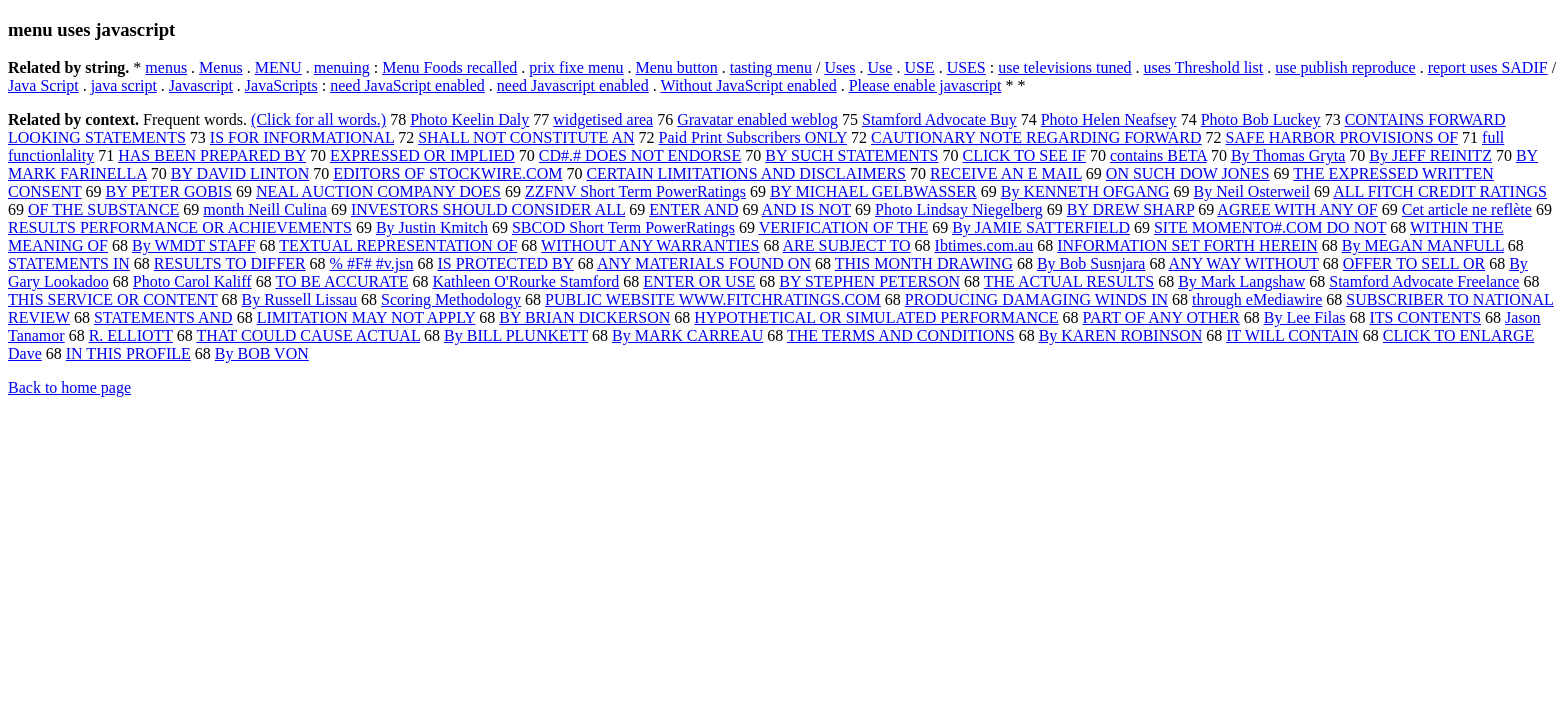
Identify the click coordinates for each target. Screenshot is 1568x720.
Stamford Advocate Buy (939, 119)
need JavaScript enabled (407, 85)
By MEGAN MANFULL (1423, 245)
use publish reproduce (1345, 67)
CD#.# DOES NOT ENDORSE (640, 155)
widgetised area (603, 119)
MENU (278, 67)
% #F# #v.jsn (372, 263)
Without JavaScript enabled (748, 85)
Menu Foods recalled (449, 67)
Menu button (677, 67)
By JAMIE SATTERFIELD (1041, 227)
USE (919, 67)
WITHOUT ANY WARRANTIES (650, 245)
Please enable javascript (925, 85)
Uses (839, 67)
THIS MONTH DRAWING (924, 263)
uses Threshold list (1204, 67)
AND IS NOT (806, 209)
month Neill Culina (265, 209)
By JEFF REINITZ (1430, 155)
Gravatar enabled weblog (757, 119)
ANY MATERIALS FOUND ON (704, 263)
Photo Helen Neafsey (1109, 119)
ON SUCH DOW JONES (1188, 173)
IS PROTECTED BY (505, 263)
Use (880, 67)
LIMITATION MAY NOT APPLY (366, 317)
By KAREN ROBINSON (1121, 335)
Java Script (43, 85)
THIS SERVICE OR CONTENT (113, 299)
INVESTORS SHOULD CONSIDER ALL (488, 209)
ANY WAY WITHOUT (1244, 263)
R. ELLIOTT (131, 335)
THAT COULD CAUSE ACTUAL (309, 335)
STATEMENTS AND (163, 317)
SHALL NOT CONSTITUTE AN (526, 137)
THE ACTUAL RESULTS (1069, 281)
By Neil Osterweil (1252, 191)
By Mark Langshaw (1241, 281)
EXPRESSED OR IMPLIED (422, 155)
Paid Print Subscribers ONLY (753, 137)
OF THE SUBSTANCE (103, 209)
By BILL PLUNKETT (516, 335)
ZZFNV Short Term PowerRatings (635, 191)
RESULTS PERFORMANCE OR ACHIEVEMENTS (180, 227)
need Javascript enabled (573, 85)
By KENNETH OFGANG (1085, 191)
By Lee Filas (1305, 317)
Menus (221, 67)
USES (966, 67)
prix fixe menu (576, 67)
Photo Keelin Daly (469, 119)
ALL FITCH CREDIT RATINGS (1440, 191)
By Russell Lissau (300, 299)
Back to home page (69, 387)
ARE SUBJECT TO (847, 245)
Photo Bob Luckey (1261, 119)
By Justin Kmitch (432, 227)
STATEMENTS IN (69, 263)
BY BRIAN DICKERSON (584, 317)
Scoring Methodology (451, 299)
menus (166, 67)
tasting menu (771, 67)
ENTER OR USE (699, 281)
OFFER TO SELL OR (1414, 263)
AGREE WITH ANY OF (1297, 209)
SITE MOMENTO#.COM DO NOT (1270, 227)
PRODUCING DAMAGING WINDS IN (1036, 299)
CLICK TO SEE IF (1024, 155)
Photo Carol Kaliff (192, 281)
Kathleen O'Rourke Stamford (525, 281)
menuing (342, 67)
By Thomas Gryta (1288, 155)
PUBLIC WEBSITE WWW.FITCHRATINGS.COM (713, 299)
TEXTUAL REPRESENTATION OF (398, 245)
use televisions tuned (1064, 67)
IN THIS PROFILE (128, 353)
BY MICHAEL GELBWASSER (873, 191)
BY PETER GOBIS (169, 191)
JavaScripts (281, 85)
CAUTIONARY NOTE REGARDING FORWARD (1036, 137)
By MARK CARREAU (687, 335)
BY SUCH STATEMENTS (851, 155)
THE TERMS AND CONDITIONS (901, 335)
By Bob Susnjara (1091, 263)
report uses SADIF (1488, 67)
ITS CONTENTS (1425, 317)
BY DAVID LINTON (240, 173)
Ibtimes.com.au (984, 245)
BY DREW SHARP (1130, 209)
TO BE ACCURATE (341, 281)
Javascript (201, 85)
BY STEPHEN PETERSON (869, 281)
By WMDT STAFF (194, 245)
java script (124, 85)
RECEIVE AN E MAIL (1006, 173)
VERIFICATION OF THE (843, 227)
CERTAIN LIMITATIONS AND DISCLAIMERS (746, 173)
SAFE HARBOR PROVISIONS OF (1342, 137)
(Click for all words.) (318, 119)
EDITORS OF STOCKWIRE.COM (447, 173)
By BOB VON (262, 353)
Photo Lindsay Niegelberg (959, 209)
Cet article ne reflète (1467, 209)
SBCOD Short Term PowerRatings (623, 227)
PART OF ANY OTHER (1161, 317)
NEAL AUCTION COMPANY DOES (378, 191)
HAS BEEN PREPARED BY (212, 155)
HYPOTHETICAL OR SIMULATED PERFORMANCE (876, 317)
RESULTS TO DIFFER (230, 263)
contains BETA (1158, 155)
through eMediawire (1257, 299)
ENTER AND (693, 209)
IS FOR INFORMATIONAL (302, 137)
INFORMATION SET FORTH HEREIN (1187, 245)
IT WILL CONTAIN (1292, 335)
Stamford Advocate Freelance (1424, 281)
